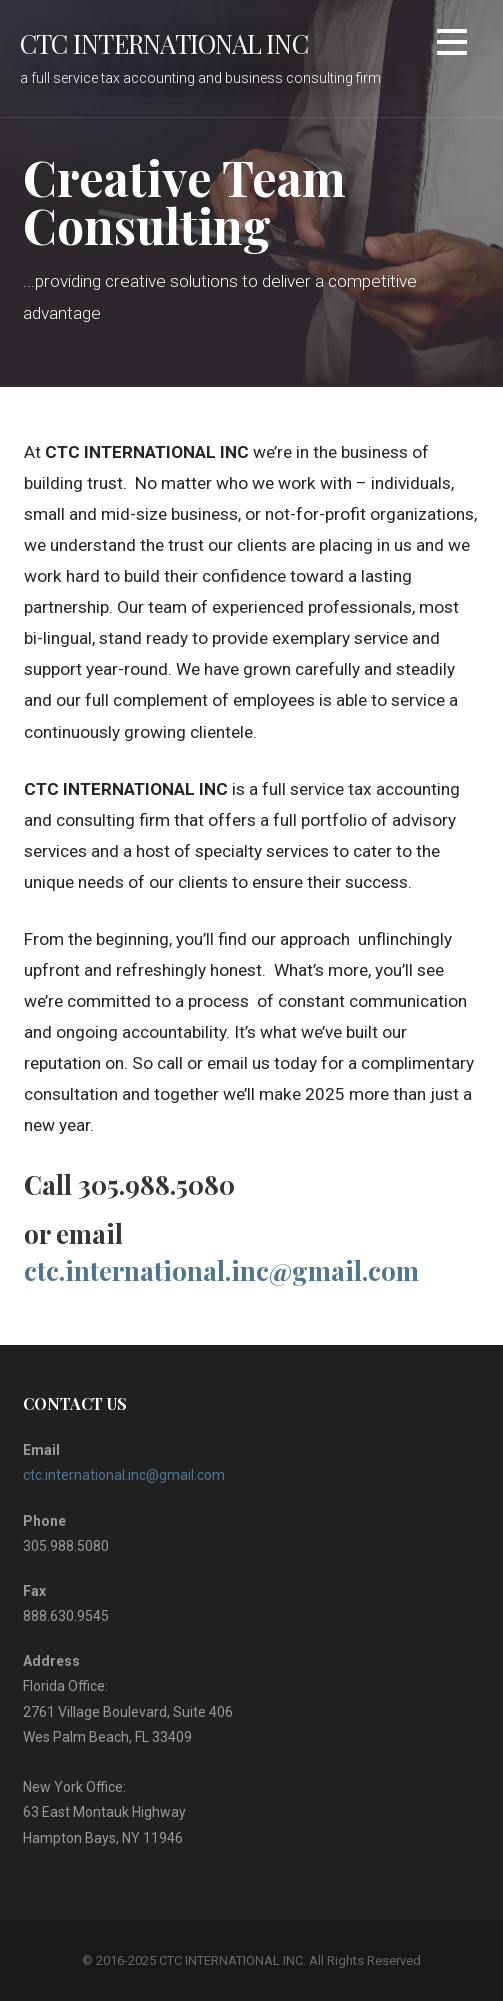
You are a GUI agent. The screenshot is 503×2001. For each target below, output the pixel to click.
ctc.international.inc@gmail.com (221, 1270)
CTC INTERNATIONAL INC (164, 43)
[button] (452, 45)
